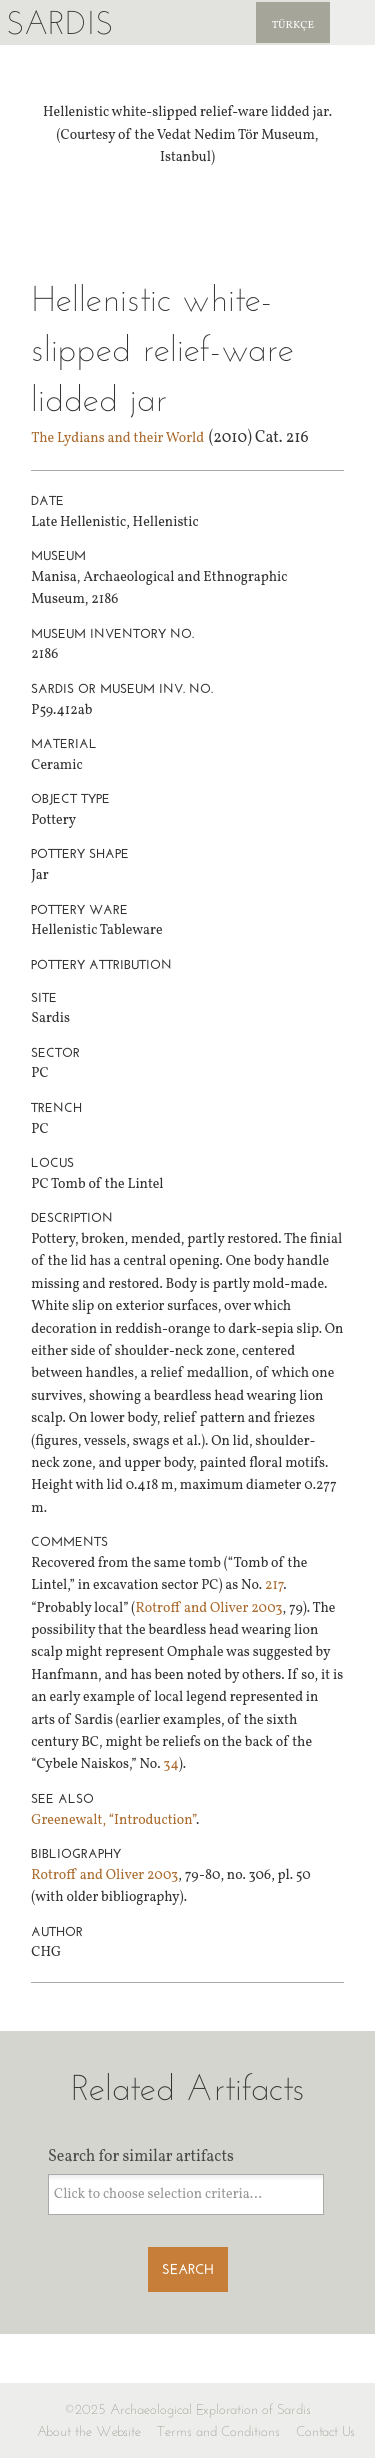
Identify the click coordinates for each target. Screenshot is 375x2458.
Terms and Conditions (218, 2431)
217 (274, 1585)
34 (171, 1764)
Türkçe (293, 25)
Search (188, 2269)
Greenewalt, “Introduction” (113, 1820)
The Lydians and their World (117, 438)
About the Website (89, 2431)
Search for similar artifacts (141, 2157)
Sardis (59, 22)
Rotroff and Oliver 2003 (208, 1608)
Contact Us (325, 2431)
